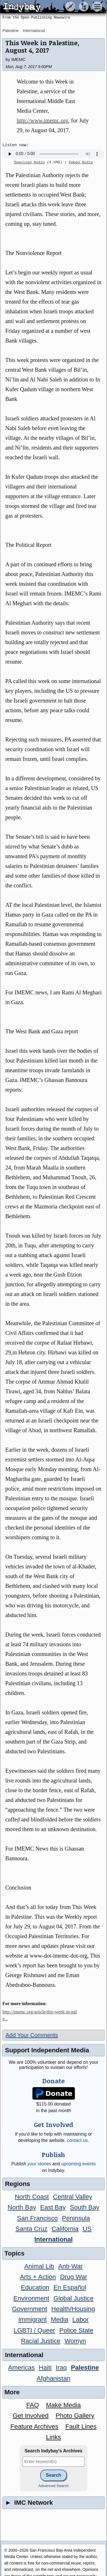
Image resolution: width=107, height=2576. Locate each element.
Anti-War (70, 2266)
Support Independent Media (47, 2050)
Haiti (45, 2367)
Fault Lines (81, 2426)
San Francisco (37, 2218)
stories (39, 2163)
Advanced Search (53, 2486)
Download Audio (29, 162)
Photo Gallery (75, 2415)
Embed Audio (81, 162)
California (65, 2228)
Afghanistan (53, 2378)
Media (59, 2319)
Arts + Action (38, 2276)
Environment (31, 2298)
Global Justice (73, 2298)
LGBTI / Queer (34, 2330)
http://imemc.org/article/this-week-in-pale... (39, 2015)
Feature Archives (34, 2426)
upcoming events (78, 2163)
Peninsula (76, 2218)
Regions (17, 2183)
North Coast (32, 2196)
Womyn (75, 2340)
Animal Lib (39, 2266)
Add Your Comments (31, 2035)
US (87, 2228)
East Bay (53, 2207)
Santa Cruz (31, 2228)
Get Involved (31, 2415)
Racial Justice (40, 2340)
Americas (21, 2367)
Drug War (73, 2276)
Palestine (10, 30)
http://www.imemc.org (42, 120)
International (34, 30)
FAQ (32, 2405)
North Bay (22, 2207)
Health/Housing (73, 2308)
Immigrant (32, 2319)
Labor (80, 2319)
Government (29, 2308)
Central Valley (72, 2196)
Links (53, 2437)
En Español (69, 2287)
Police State (76, 2330)
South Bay (84, 2207)
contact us (77, 2140)
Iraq (61, 2367)
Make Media (63, 2405)
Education (35, 2287)
